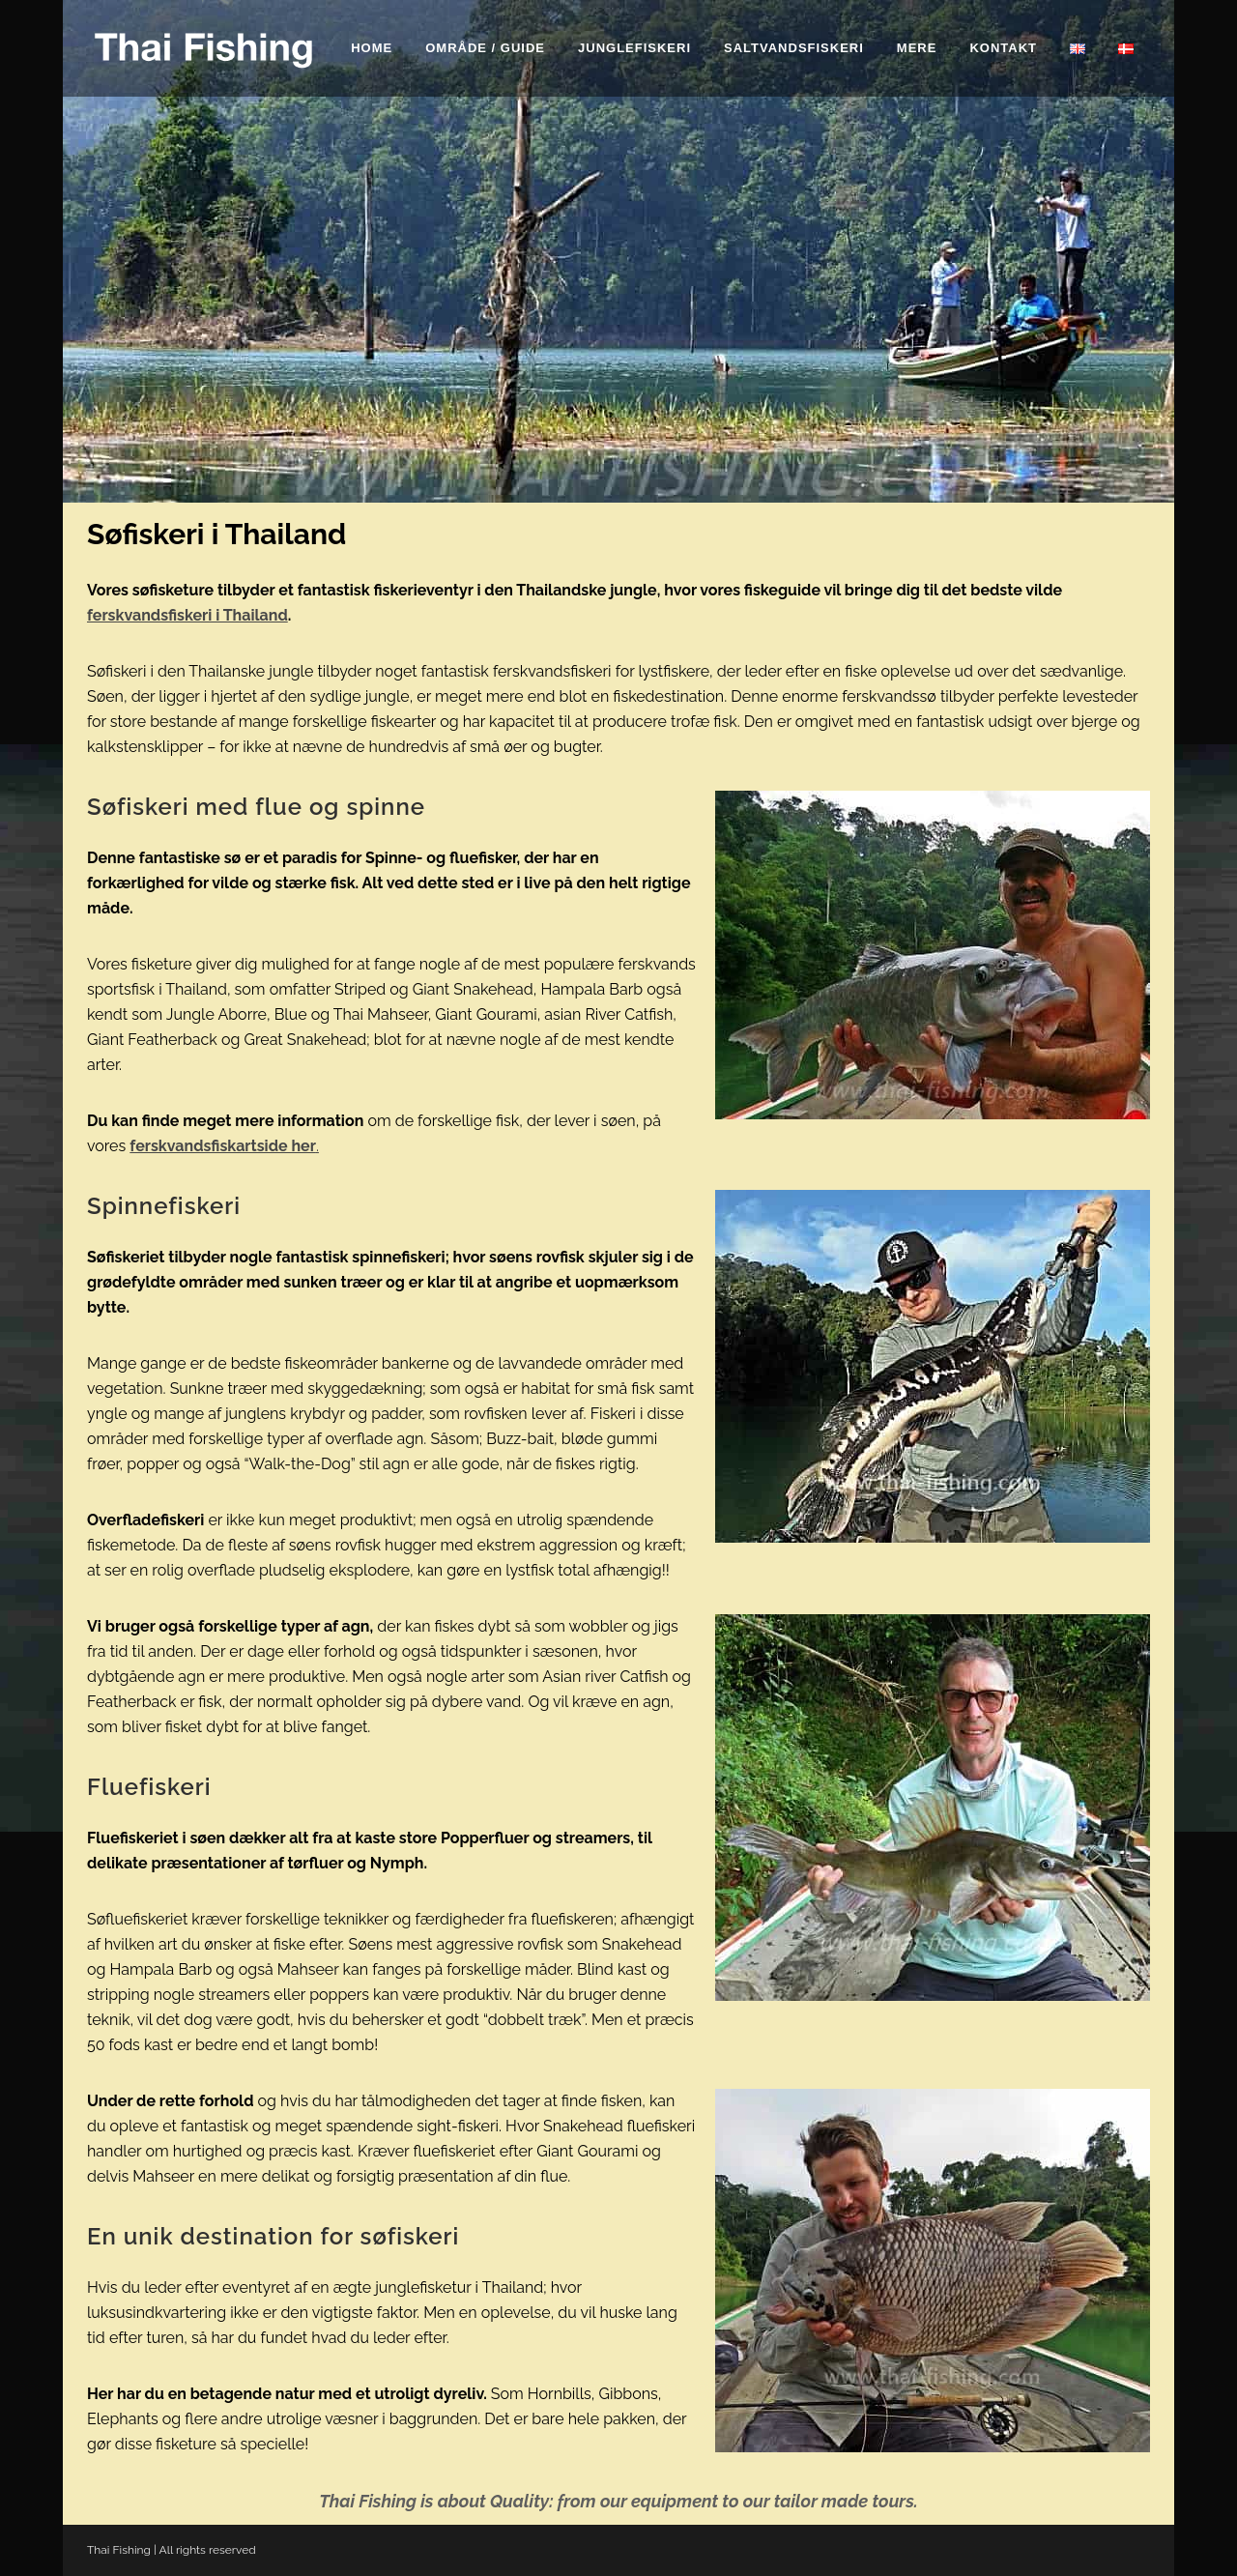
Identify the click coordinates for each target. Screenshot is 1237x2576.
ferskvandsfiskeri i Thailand (187, 615)
